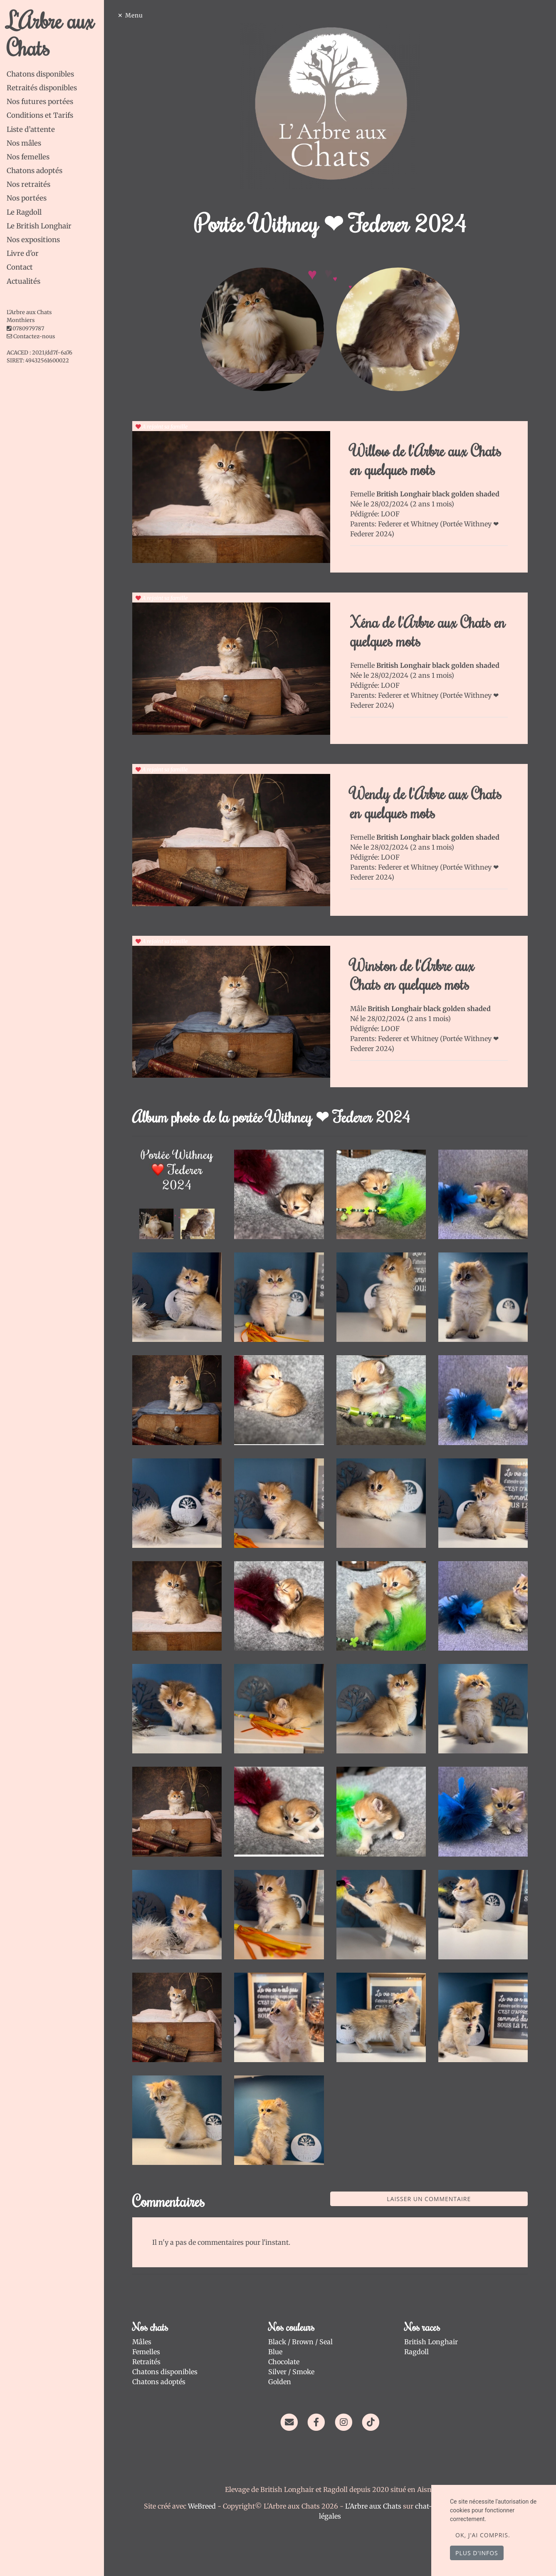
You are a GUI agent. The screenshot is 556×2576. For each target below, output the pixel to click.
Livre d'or (23, 253)
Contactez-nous (31, 336)
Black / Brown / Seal (300, 2342)
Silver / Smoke (291, 2372)
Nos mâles (24, 143)
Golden (279, 2382)
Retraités (146, 2362)
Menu (134, 15)
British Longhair (431, 2342)
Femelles (146, 2352)
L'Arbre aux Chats (50, 33)
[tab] (55, 74)
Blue (275, 2352)
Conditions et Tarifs (40, 115)
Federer (390, 524)
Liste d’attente (31, 129)
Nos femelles (28, 156)
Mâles (141, 2342)
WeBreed (202, 2506)
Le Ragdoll (24, 212)
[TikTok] (371, 2421)
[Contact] (289, 2421)
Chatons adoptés (34, 170)
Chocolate (283, 2362)
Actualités (23, 281)
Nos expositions (33, 239)
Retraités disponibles (42, 87)
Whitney (425, 524)
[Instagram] (344, 2421)
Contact (20, 267)
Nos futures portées (40, 101)
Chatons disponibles (40, 74)
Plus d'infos (476, 2553)
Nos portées (27, 198)
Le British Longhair (39, 226)
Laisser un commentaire (429, 2199)
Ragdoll (416, 2352)
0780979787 (28, 328)
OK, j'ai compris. (482, 2535)
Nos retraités (28, 184)
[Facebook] (316, 2421)
